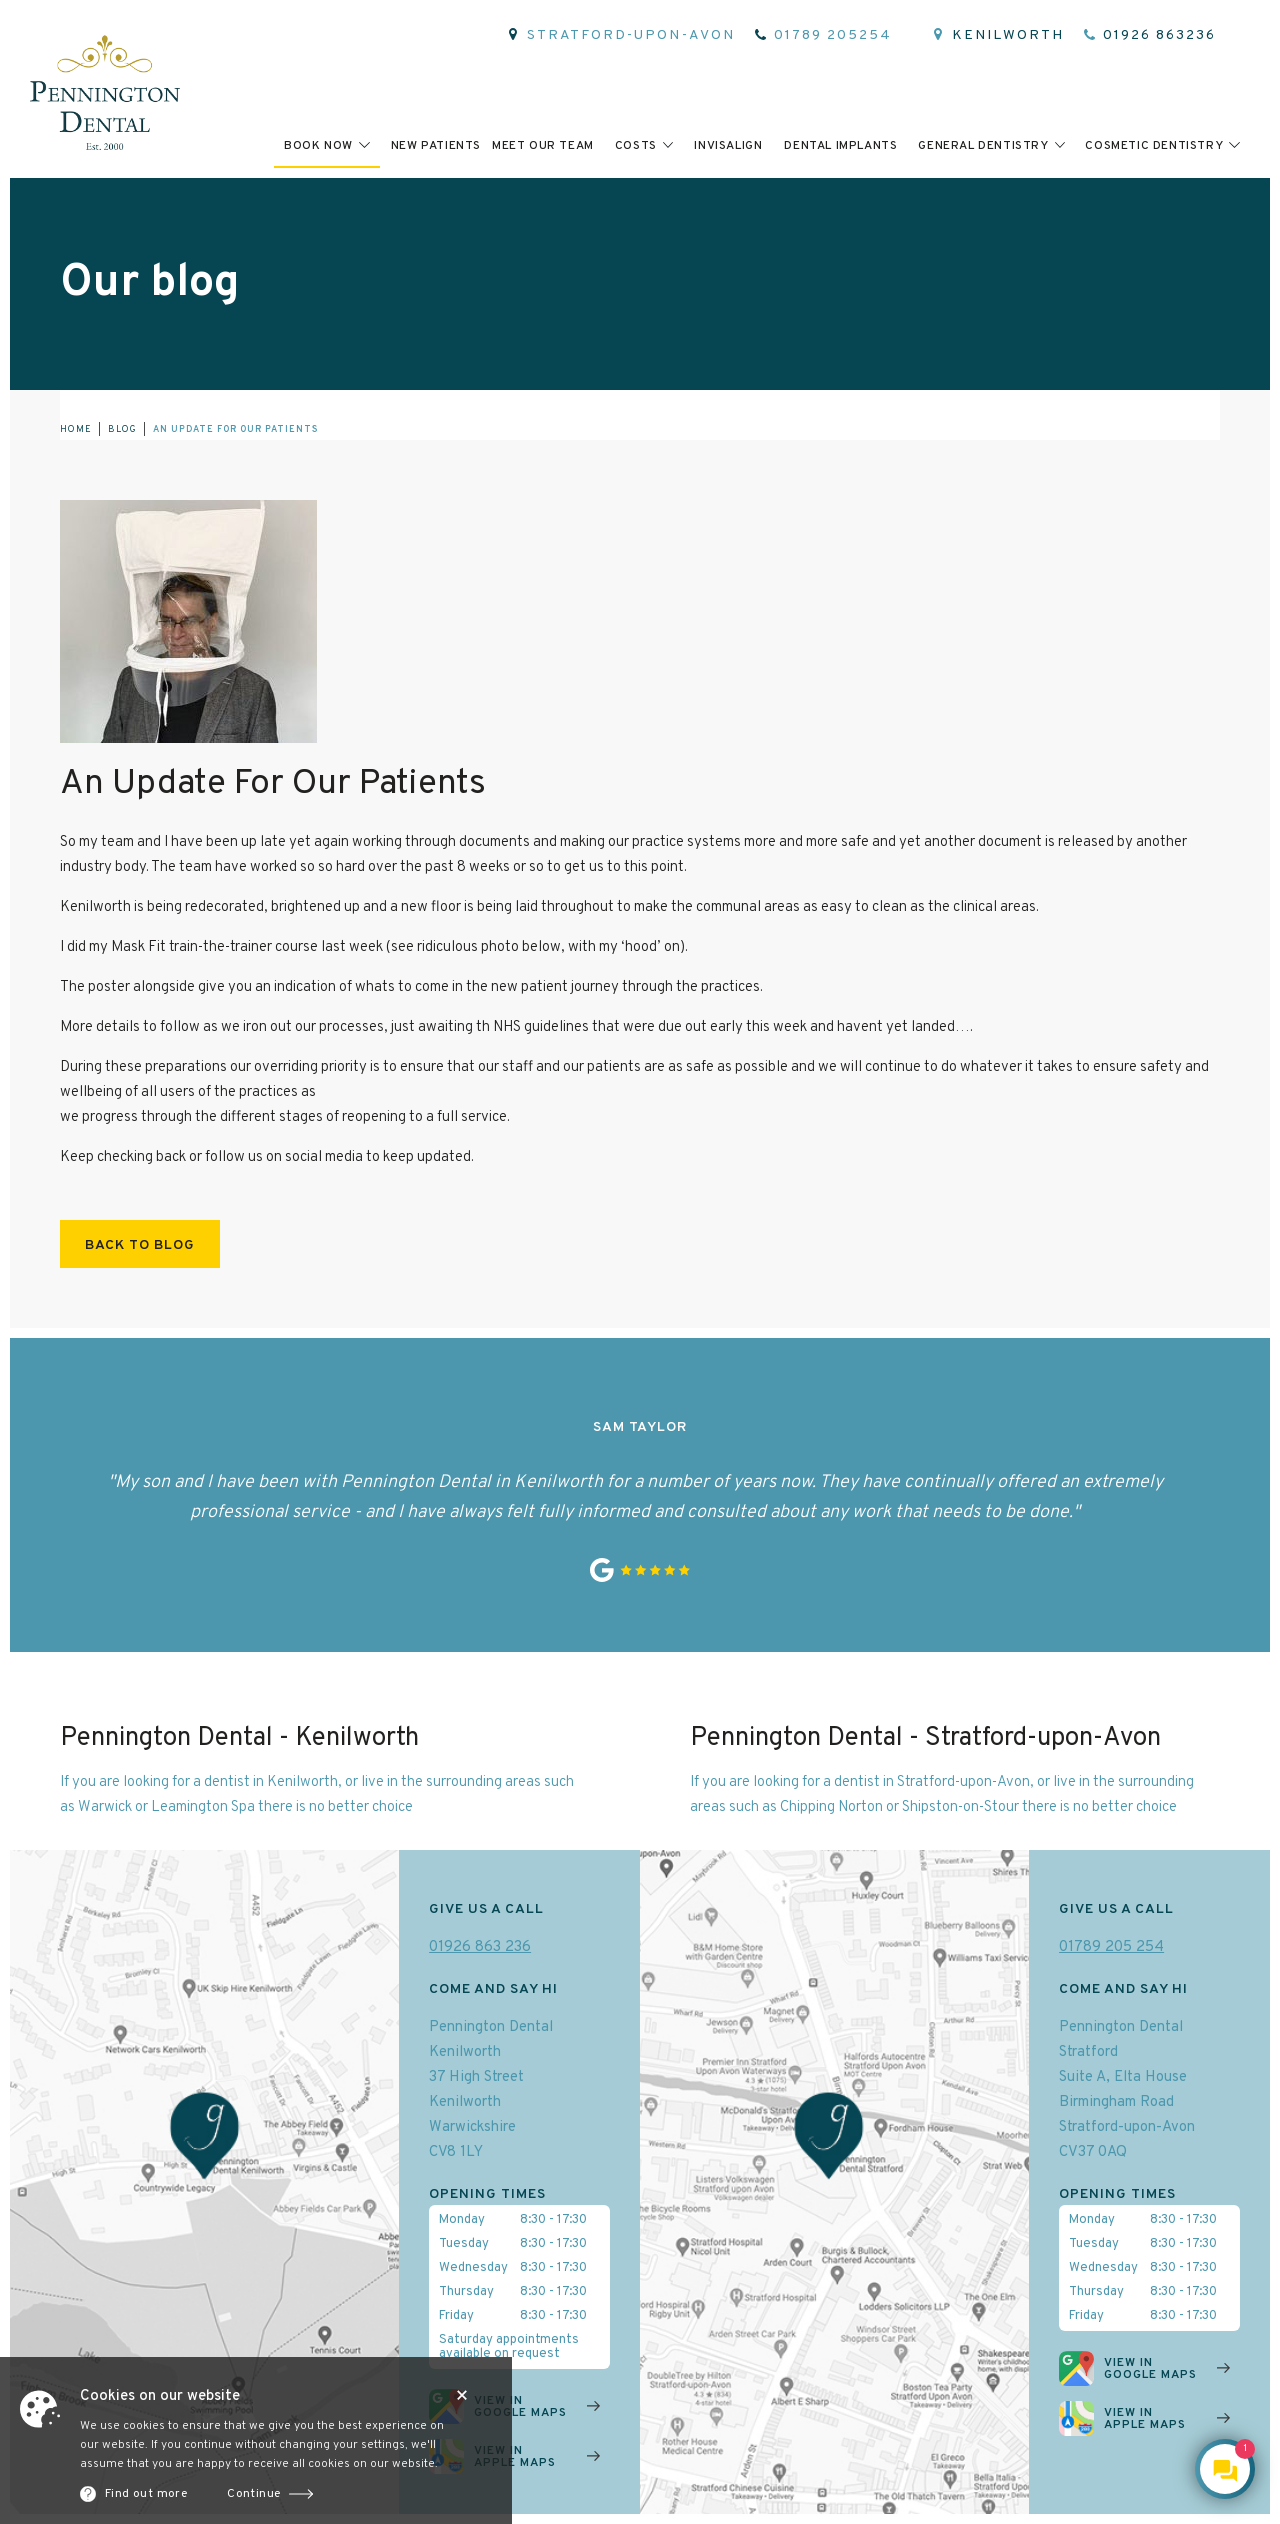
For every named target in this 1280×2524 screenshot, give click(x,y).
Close (462, 2395)
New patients (436, 146)
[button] (327, 145)
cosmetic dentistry (1154, 146)
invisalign (728, 146)
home (76, 429)
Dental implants (840, 146)
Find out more (146, 2494)
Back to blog (140, 1245)
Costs (636, 146)
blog (122, 429)
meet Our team (543, 146)
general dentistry (983, 146)
